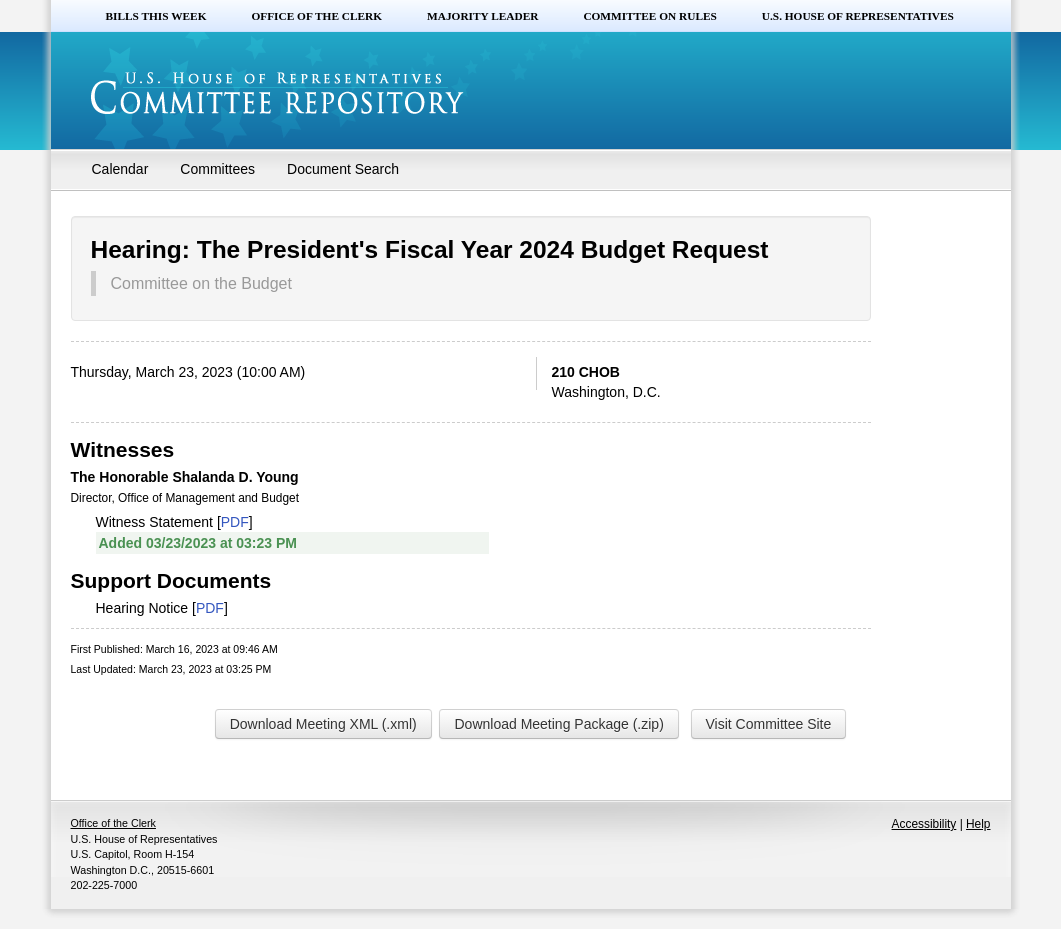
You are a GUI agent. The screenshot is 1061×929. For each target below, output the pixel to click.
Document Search (343, 169)
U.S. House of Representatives (858, 16)
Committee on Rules (649, 16)
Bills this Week (156, 16)
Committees (217, 169)
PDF (235, 522)
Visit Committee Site (769, 724)
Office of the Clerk (316, 16)
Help (978, 824)
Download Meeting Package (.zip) (558, 724)
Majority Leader (482, 16)
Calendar (120, 169)
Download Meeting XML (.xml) (323, 724)
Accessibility (924, 824)
